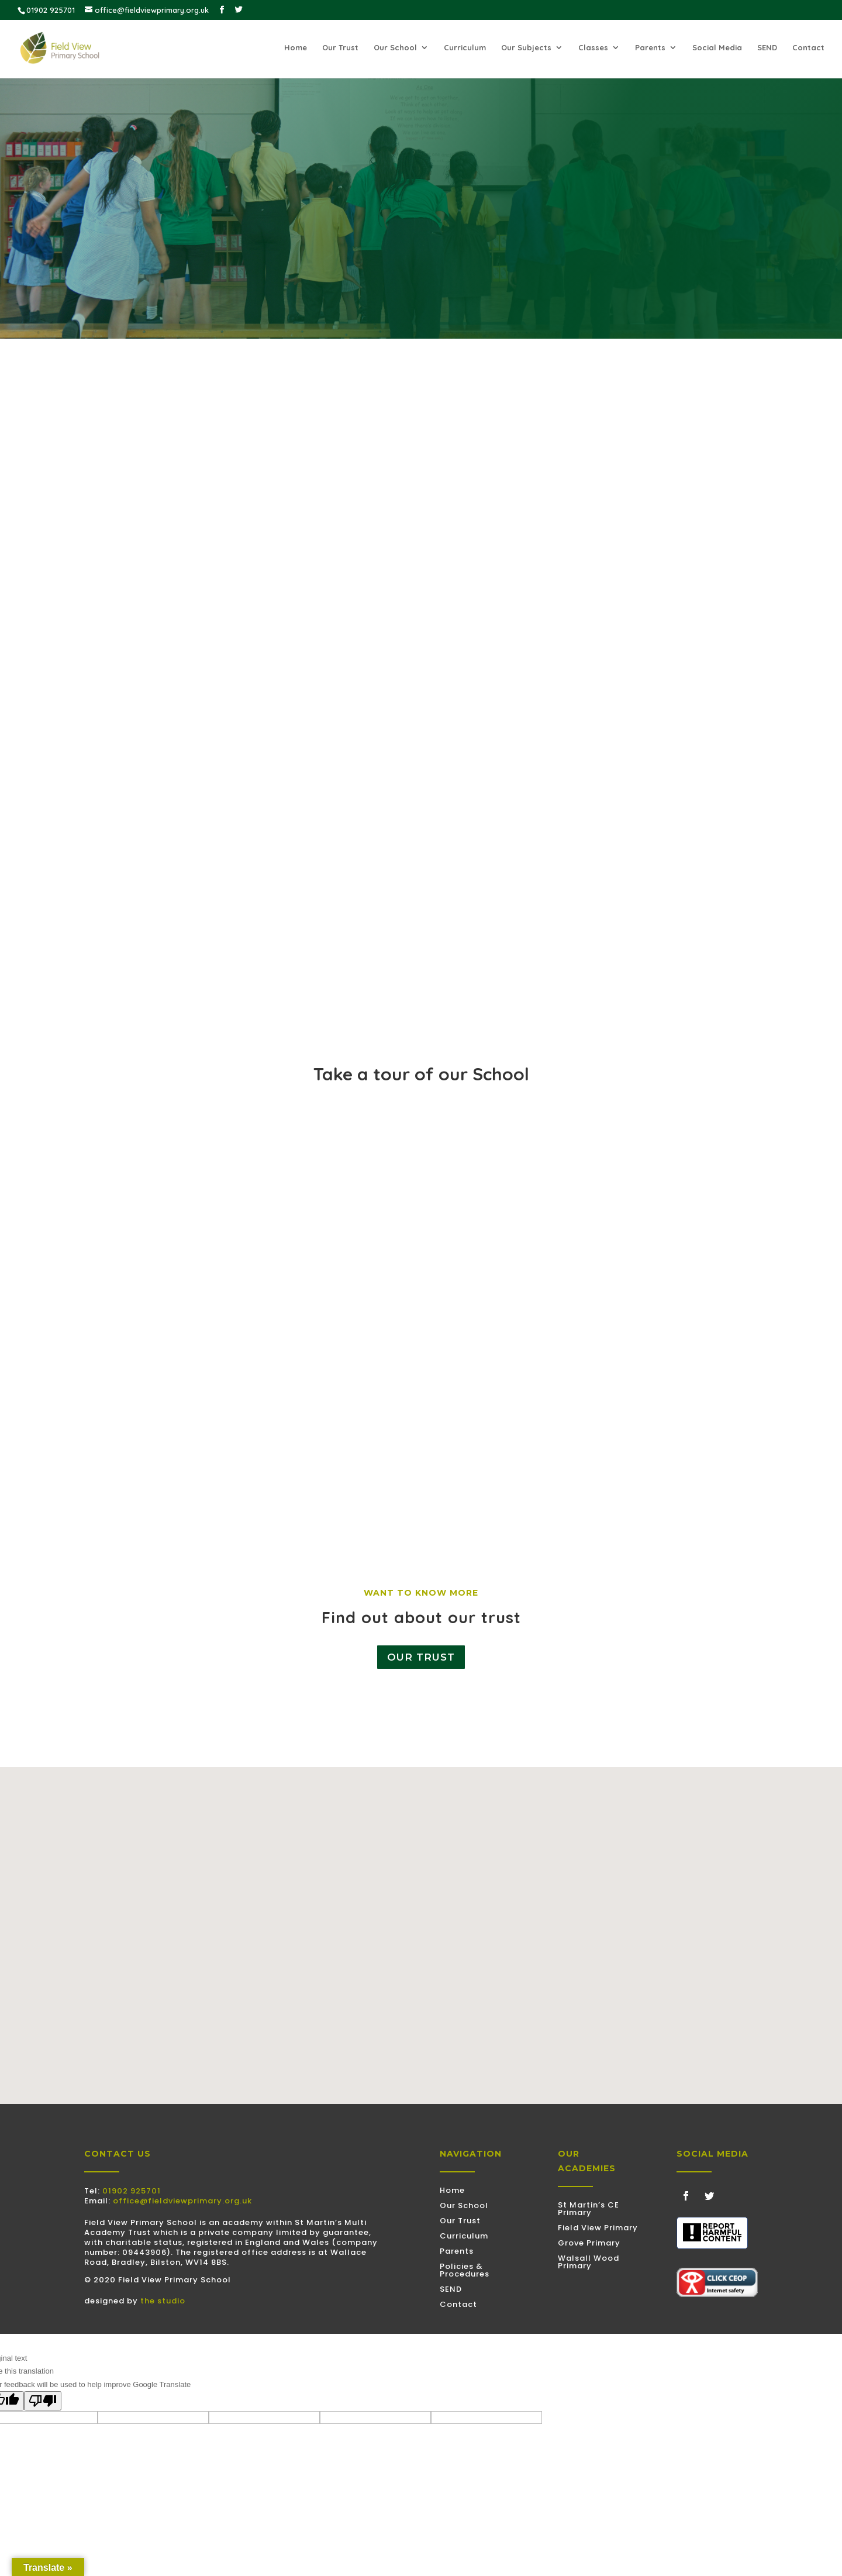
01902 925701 (131, 2190)
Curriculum (465, 48)
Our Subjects (526, 48)
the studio (162, 2300)
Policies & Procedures (464, 2270)
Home (295, 48)
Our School (395, 48)
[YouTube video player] (421, 1284)
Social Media (717, 48)
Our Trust (340, 48)
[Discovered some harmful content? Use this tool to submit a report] (712, 2233)
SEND (767, 48)
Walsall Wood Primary (588, 2262)
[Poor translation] (42, 2400)
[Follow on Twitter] (709, 2195)
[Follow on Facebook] (686, 2195)
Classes (593, 48)
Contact (808, 48)
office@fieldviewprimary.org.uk (182, 2200)
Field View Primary (598, 2227)
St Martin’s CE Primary (588, 2208)
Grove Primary (589, 2242)
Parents (650, 48)
